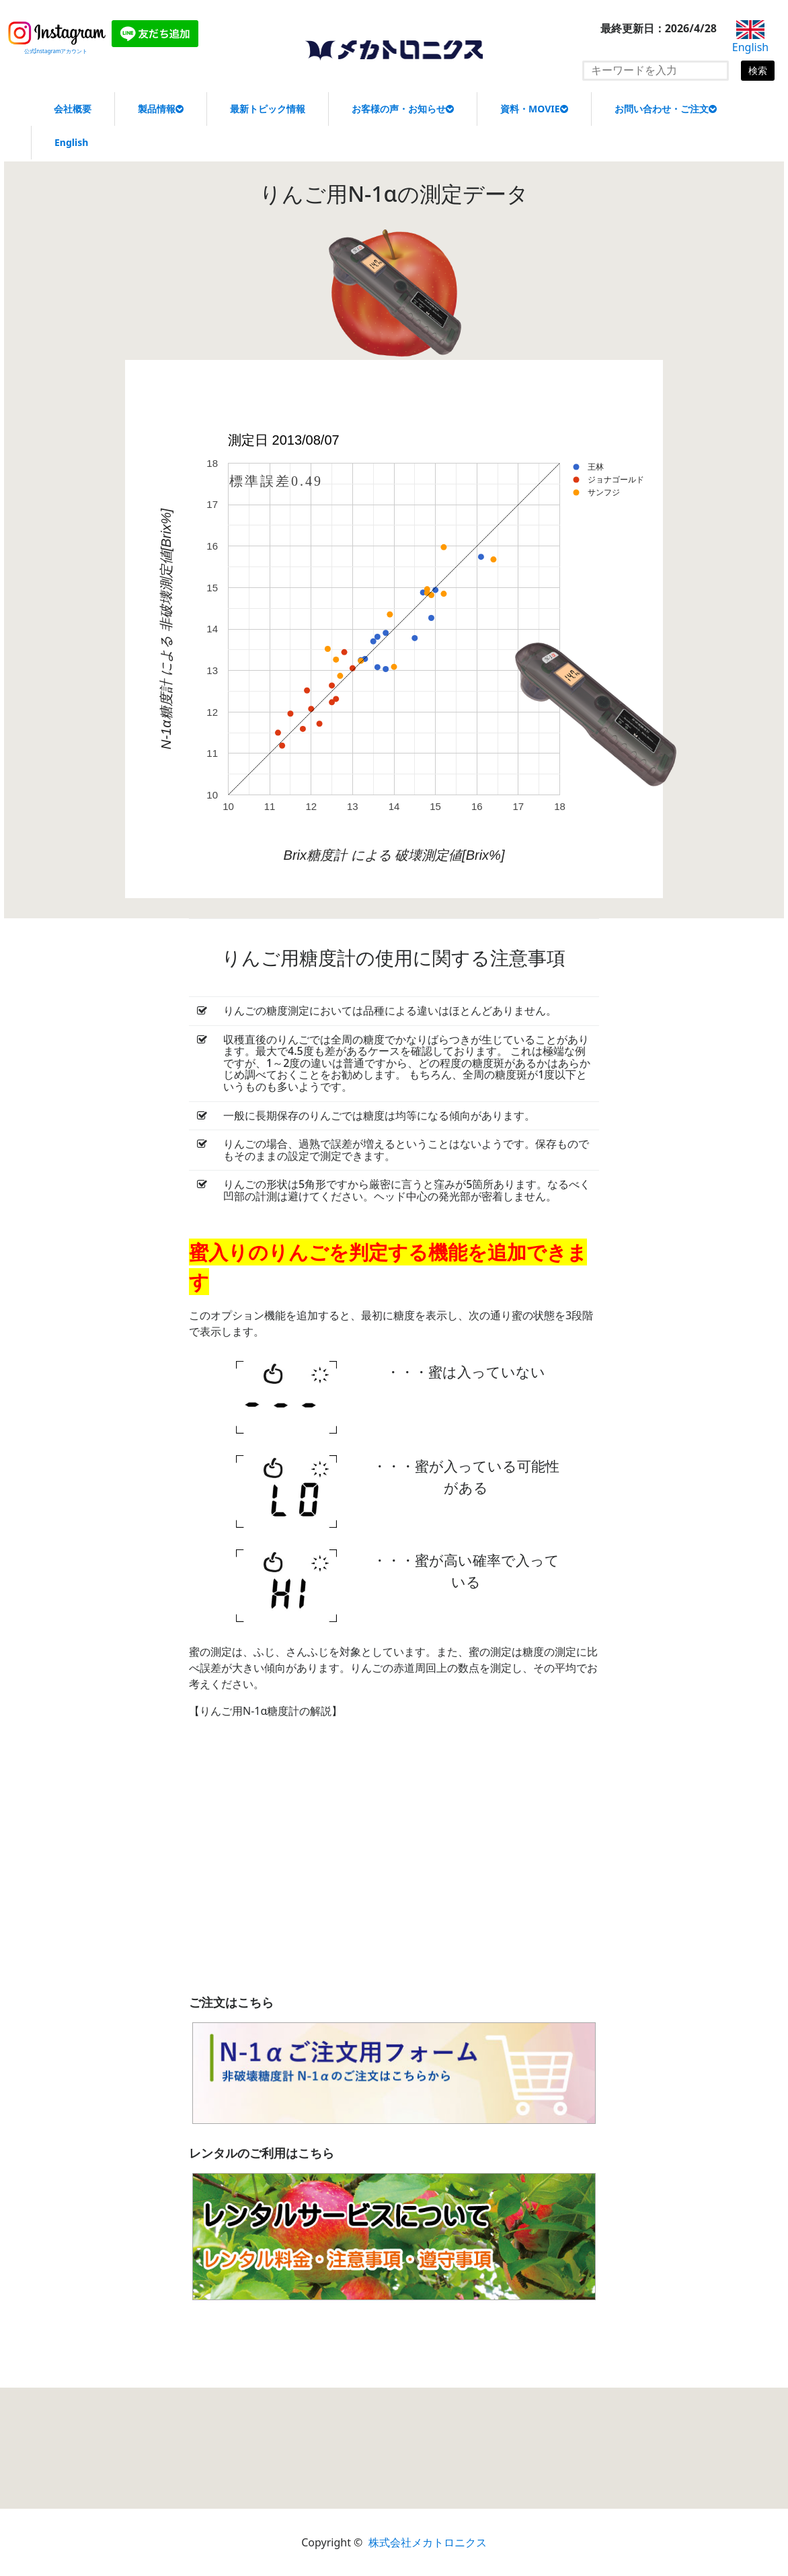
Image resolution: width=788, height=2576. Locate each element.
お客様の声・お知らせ (403, 108)
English (71, 142)
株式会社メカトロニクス (427, 2542)
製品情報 (161, 108)
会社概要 (72, 108)
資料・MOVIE (534, 108)
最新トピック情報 (267, 108)
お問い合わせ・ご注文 (666, 108)
